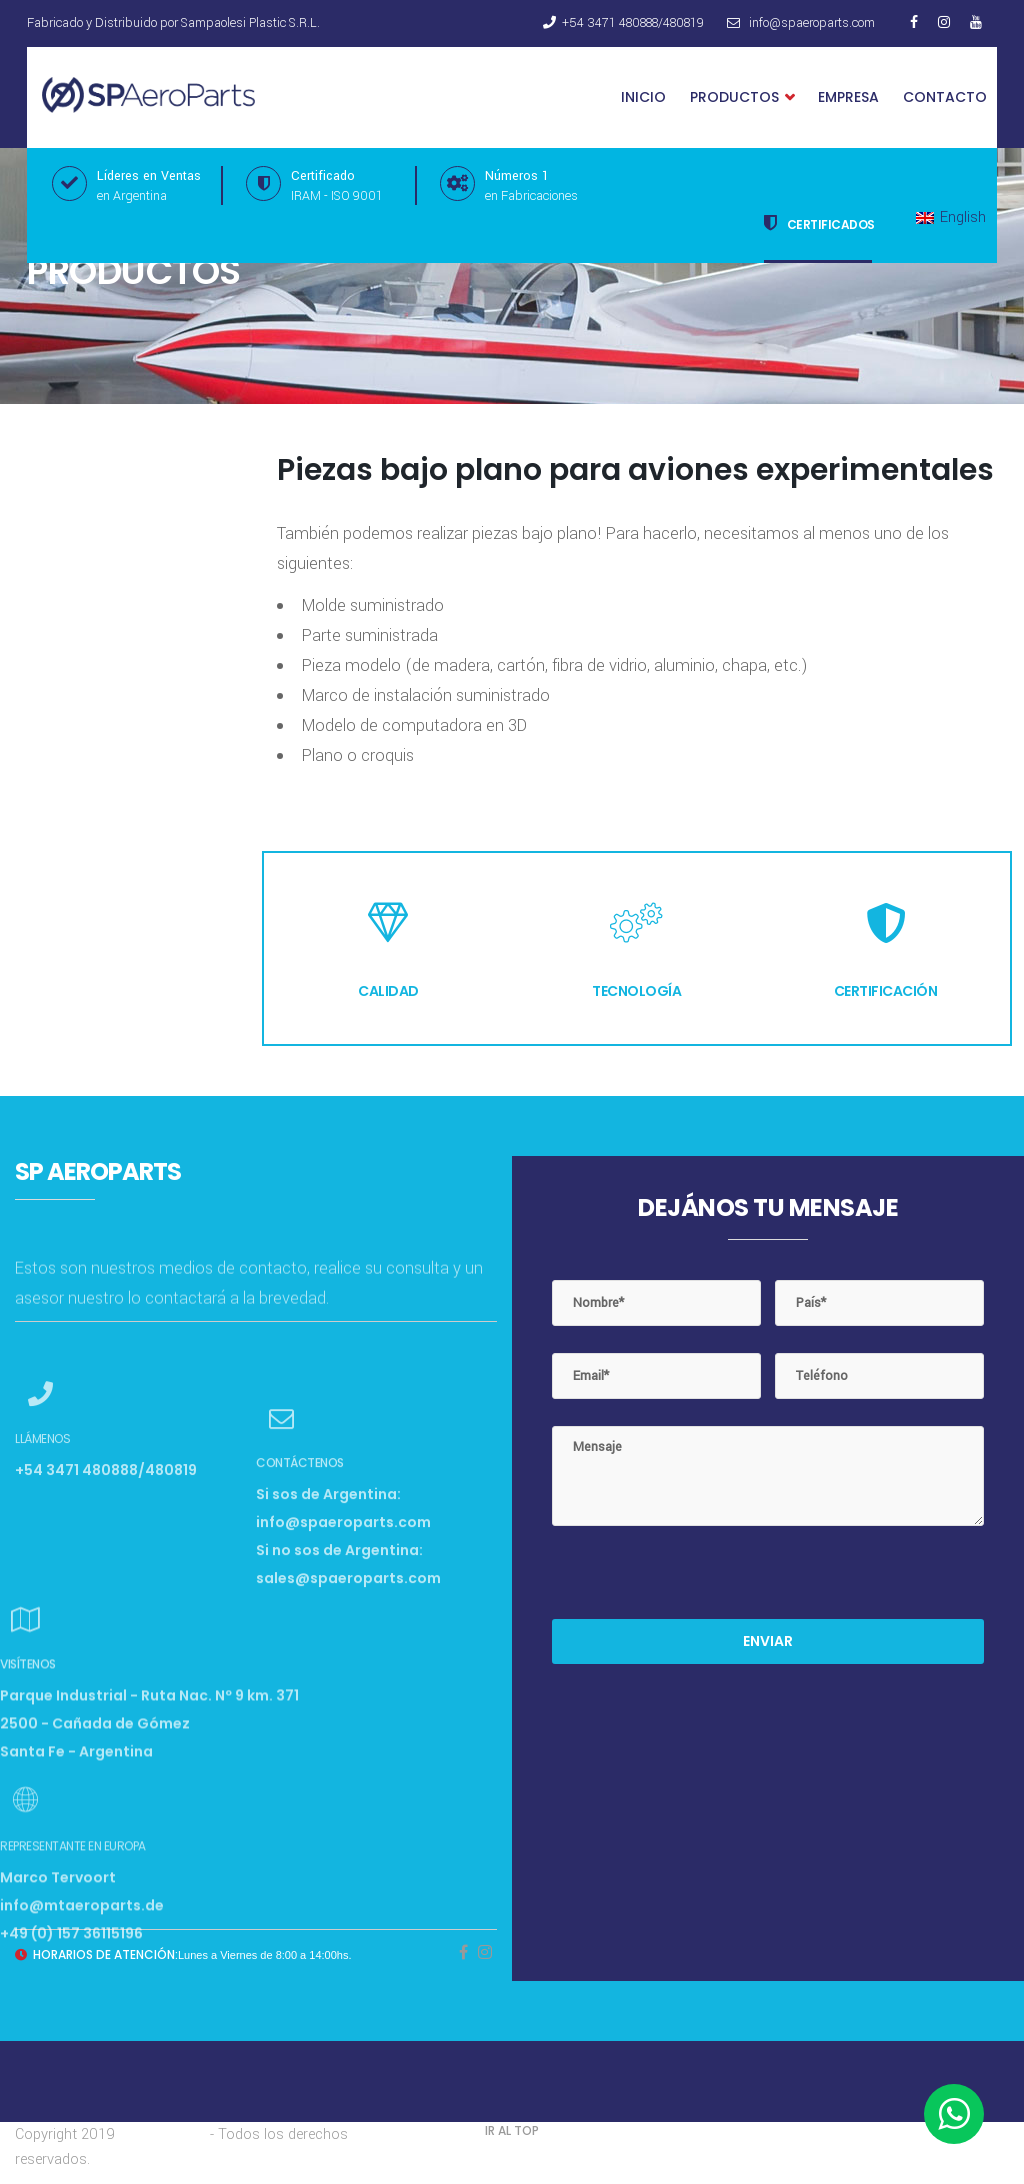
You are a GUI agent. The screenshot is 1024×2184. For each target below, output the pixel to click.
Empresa (848, 97)
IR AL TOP (512, 2130)
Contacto (945, 97)
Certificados (819, 223)
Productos (742, 97)
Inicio (643, 97)
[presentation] (704, 1580)
